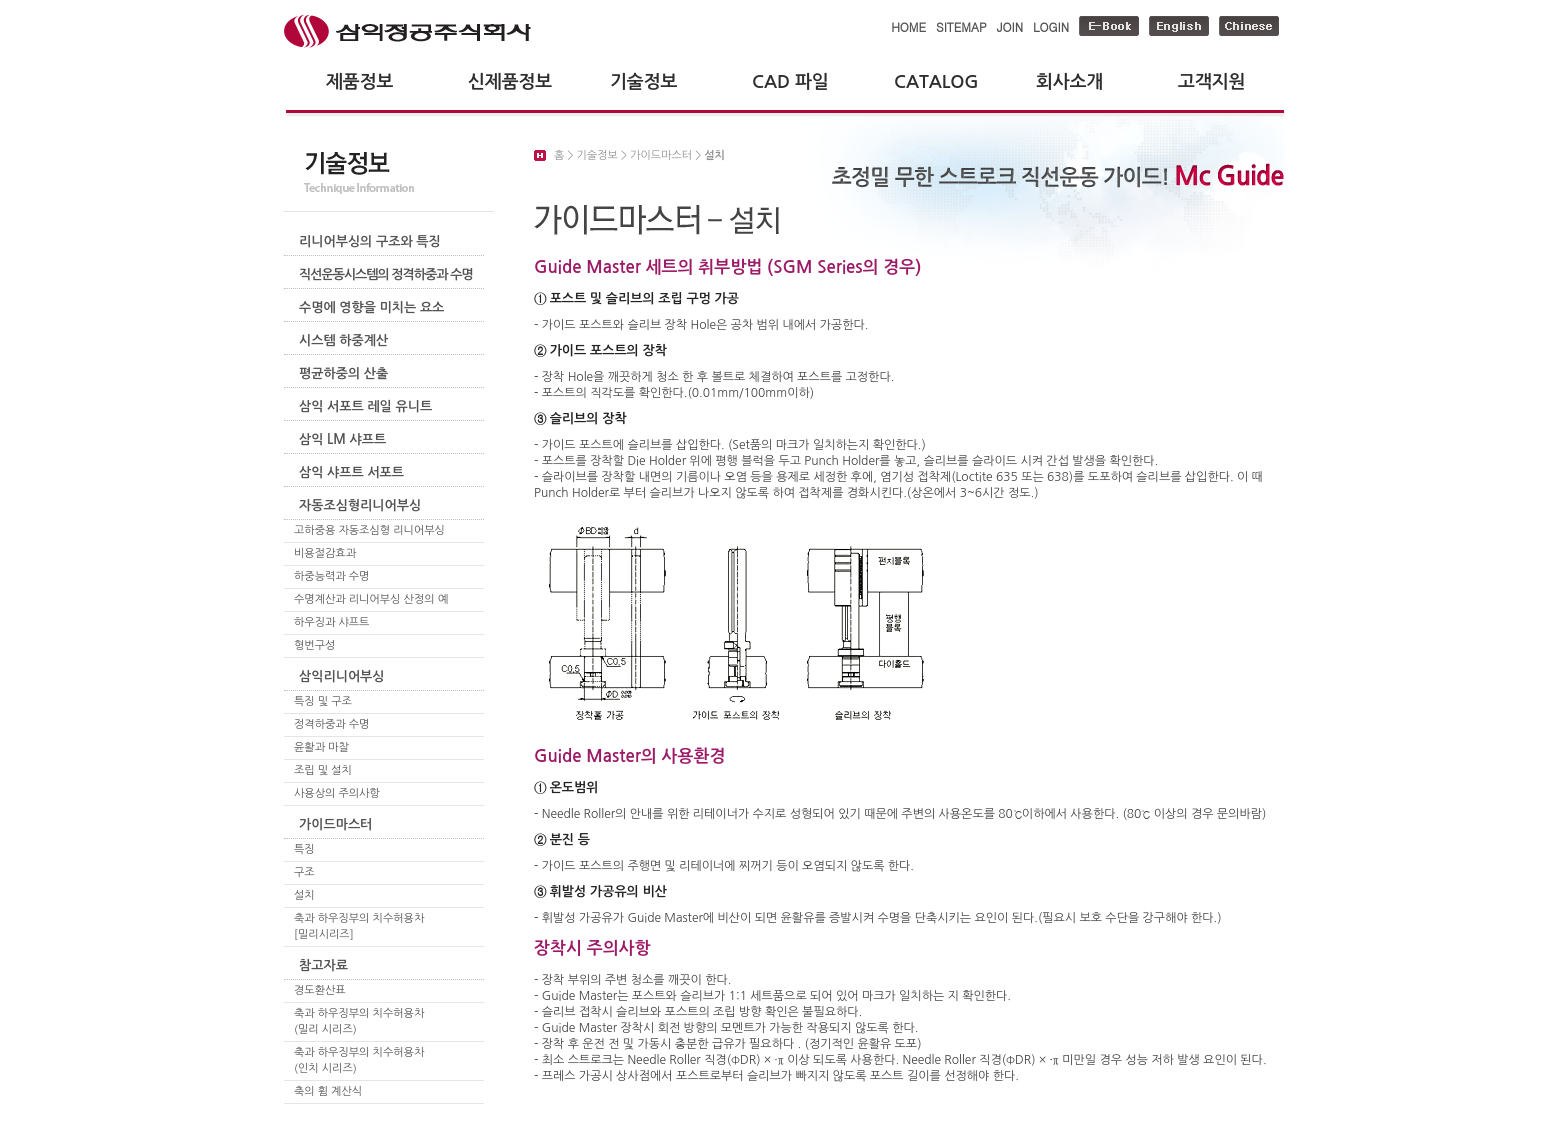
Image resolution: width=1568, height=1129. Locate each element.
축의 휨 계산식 (328, 1091)
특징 (304, 849)
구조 (304, 872)
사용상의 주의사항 (337, 793)
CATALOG (936, 82)
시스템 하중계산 (343, 340)
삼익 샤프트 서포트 (351, 472)
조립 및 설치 (323, 770)
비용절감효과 (325, 553)
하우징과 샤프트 (331, 622)
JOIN (1010, 26)
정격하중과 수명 (331, 724)
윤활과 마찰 (321, 747)
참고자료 (323, 965)
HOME (908, 26)
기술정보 (643, 82)
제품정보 (359, 82)
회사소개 (1069, 82)
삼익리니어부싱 (342, 676)
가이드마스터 (335, 824)
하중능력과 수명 (331, 576)
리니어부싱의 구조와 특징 (370, 241)
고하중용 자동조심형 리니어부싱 (369, 530)
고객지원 (1211, 82)
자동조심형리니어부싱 (360, 505)
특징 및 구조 (323, 701)
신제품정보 (510, 82)
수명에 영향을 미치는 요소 (371, 307)
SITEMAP (961, 26)
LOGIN (1051, 26)
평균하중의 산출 (343, 373)
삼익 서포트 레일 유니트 (365, 406)
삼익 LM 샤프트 (342, 439)
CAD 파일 (790, 82)
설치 (304, 895)
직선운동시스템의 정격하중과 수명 (386, 274)
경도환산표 (320, 990)
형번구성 (314, 645)
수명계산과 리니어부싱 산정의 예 (371, 599)
